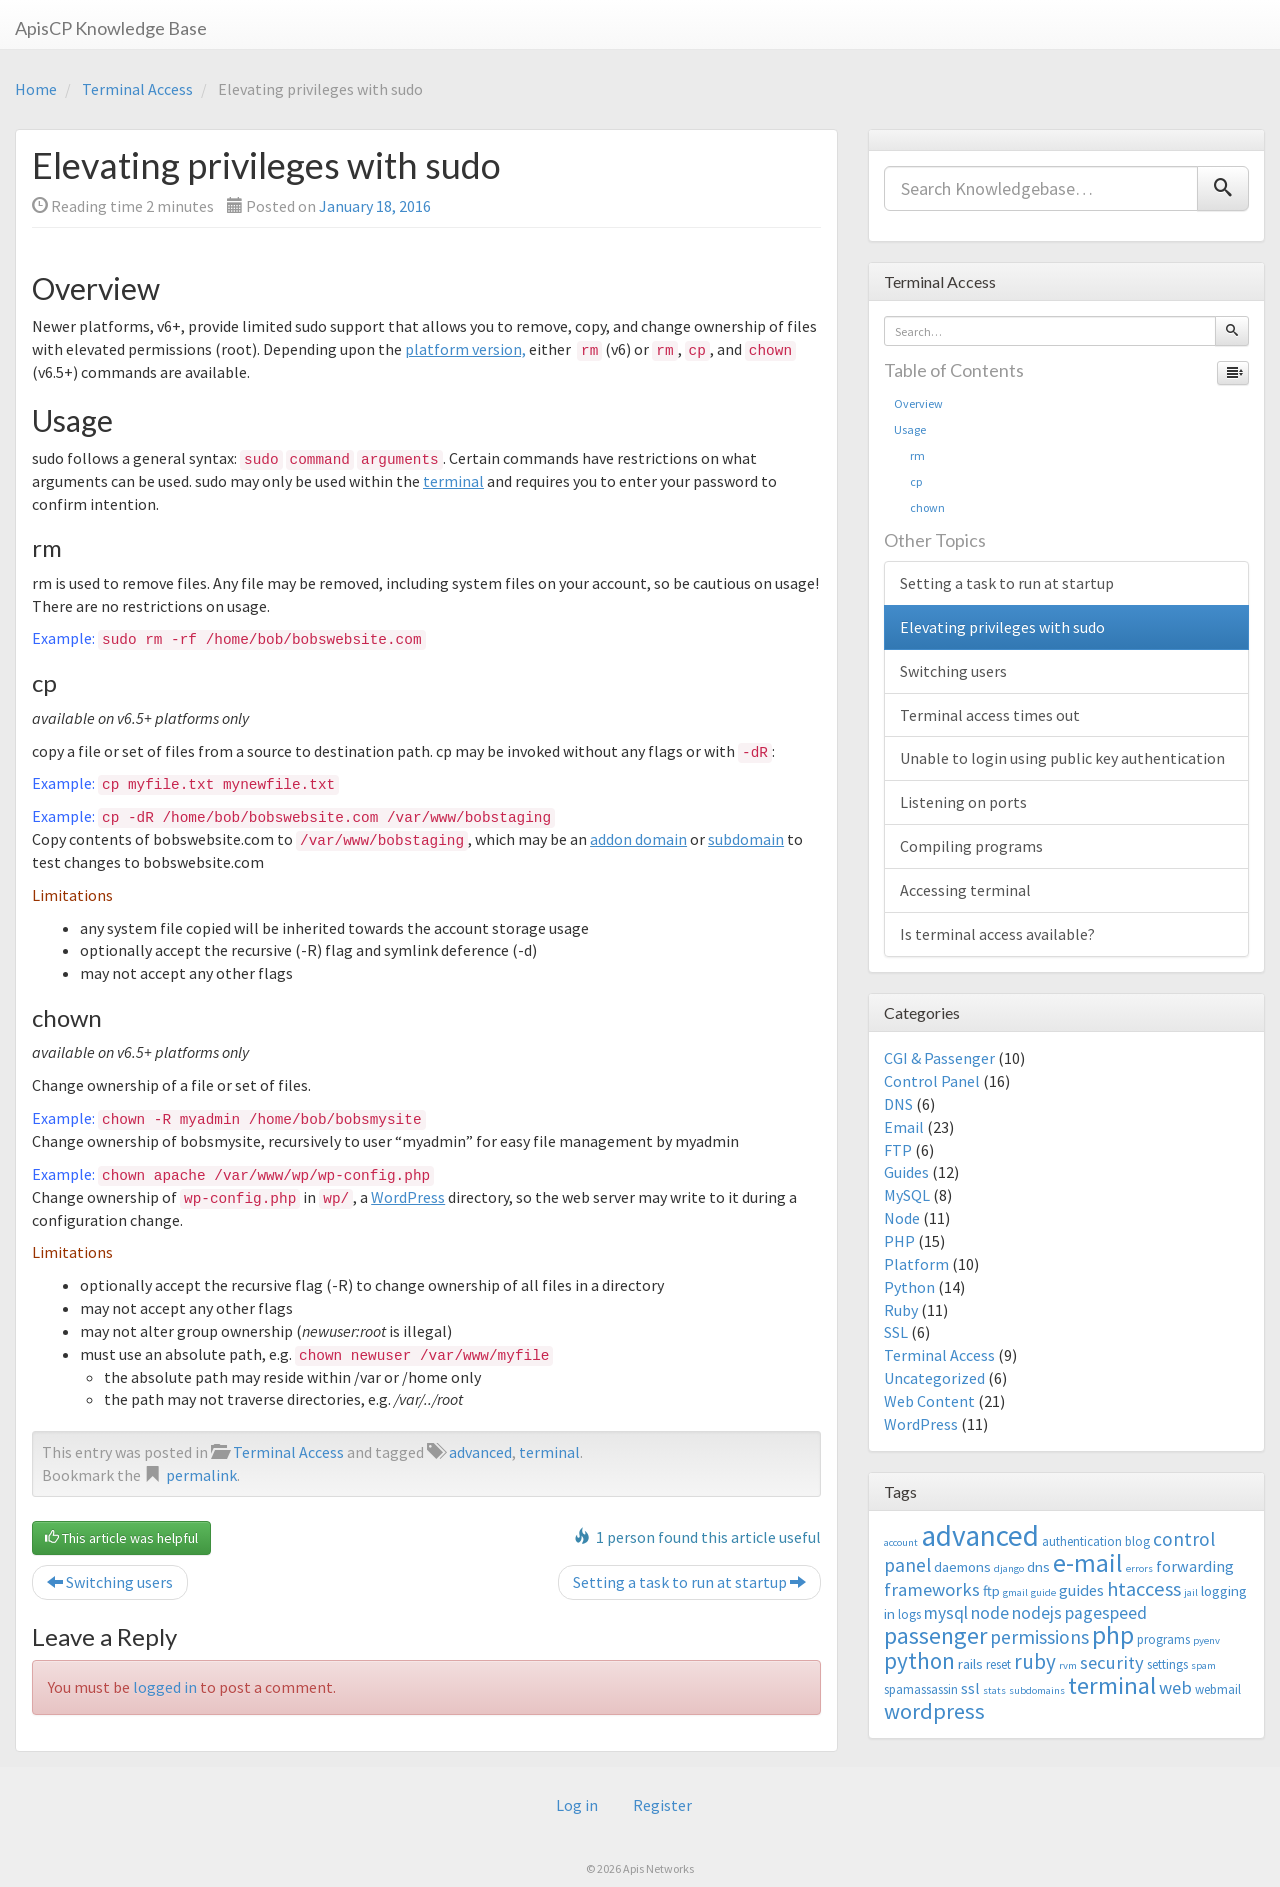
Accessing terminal (965, 890)
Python (909, 1287)
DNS (898, 1104)
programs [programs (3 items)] (1163, 1639)
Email (904, 1127)
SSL (896, 1332)
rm (909, 455)
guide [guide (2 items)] (1043, 1592)
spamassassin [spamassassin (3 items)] (921, 1689)
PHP (899, 1241)
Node (902, 1218)
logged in (165, 1687)
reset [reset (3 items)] (998, 1664)
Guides (906, 1172)
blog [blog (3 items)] (1137, 1541)
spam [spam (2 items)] (1203, 1665)
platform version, (465, 349)
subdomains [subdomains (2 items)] (1037, 1690)
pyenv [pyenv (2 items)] (1206, 1640)
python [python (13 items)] (919, 1660)
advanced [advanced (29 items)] (980, 1535)
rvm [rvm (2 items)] (1068, 1665)
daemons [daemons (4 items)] (962, 1566)
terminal (453, 481)
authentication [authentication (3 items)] (1082, 1541)
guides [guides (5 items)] (1081, 1590)
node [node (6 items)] (990, 1613)
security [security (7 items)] (1112, 1662)
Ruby (901, 1310)
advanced (480, 1452)
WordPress (408, 1197)
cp (908, 481)
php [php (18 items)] (1113, 1635)
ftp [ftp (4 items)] (991, 1590)
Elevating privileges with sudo (1002, 627)
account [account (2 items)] (901, 1542)
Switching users (110, 1582)
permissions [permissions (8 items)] (1039, 1637)
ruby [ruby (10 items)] (1035, 1661)
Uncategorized (934, 1378)
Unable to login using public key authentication (1062, 758)
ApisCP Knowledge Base (111, 28)
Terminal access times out (990, 715)
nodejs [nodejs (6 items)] (1037, 1613)
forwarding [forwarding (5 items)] (1195, 1566)
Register (662, 1805)
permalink (201, 1475)
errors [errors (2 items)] (1139, 1568)
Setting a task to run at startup (689, 1582)
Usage (910, 429)
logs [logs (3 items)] (909, 1614)
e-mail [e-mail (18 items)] (1088, 1563)
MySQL (907, 1195)
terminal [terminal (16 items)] (1112, 1685)
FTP (898, 1150)
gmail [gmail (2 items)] (1015, 1592)
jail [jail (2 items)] (1191, 1592)
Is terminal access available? (997, 934)
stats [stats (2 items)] (994, 1690)
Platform (916, 1264)
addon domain (638, 839)
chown (919, 507)
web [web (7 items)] (1175, 1687)
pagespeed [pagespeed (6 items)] (1106, 1613)
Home (36, 89)
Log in (577, 1805)
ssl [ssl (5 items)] (970, 1688)
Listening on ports (963, 802)
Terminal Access (137, 89)
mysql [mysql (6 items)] (946, 1613)
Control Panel (932, 1081)
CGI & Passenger (939, 1058)
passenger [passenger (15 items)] (935, 1635)
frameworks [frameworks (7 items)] (932, 1589)
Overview (918, 403)
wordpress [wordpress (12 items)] (934, 1711)
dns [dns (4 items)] (1038, 1566)
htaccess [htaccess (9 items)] (1144, 1589)
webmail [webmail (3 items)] (1218, 1689)
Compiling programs (971, 846)
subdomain (746, 839)
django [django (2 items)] (1009, 1568)
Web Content (929, 1401)
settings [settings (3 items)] (1167, 1664)
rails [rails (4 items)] (970, 1663)
